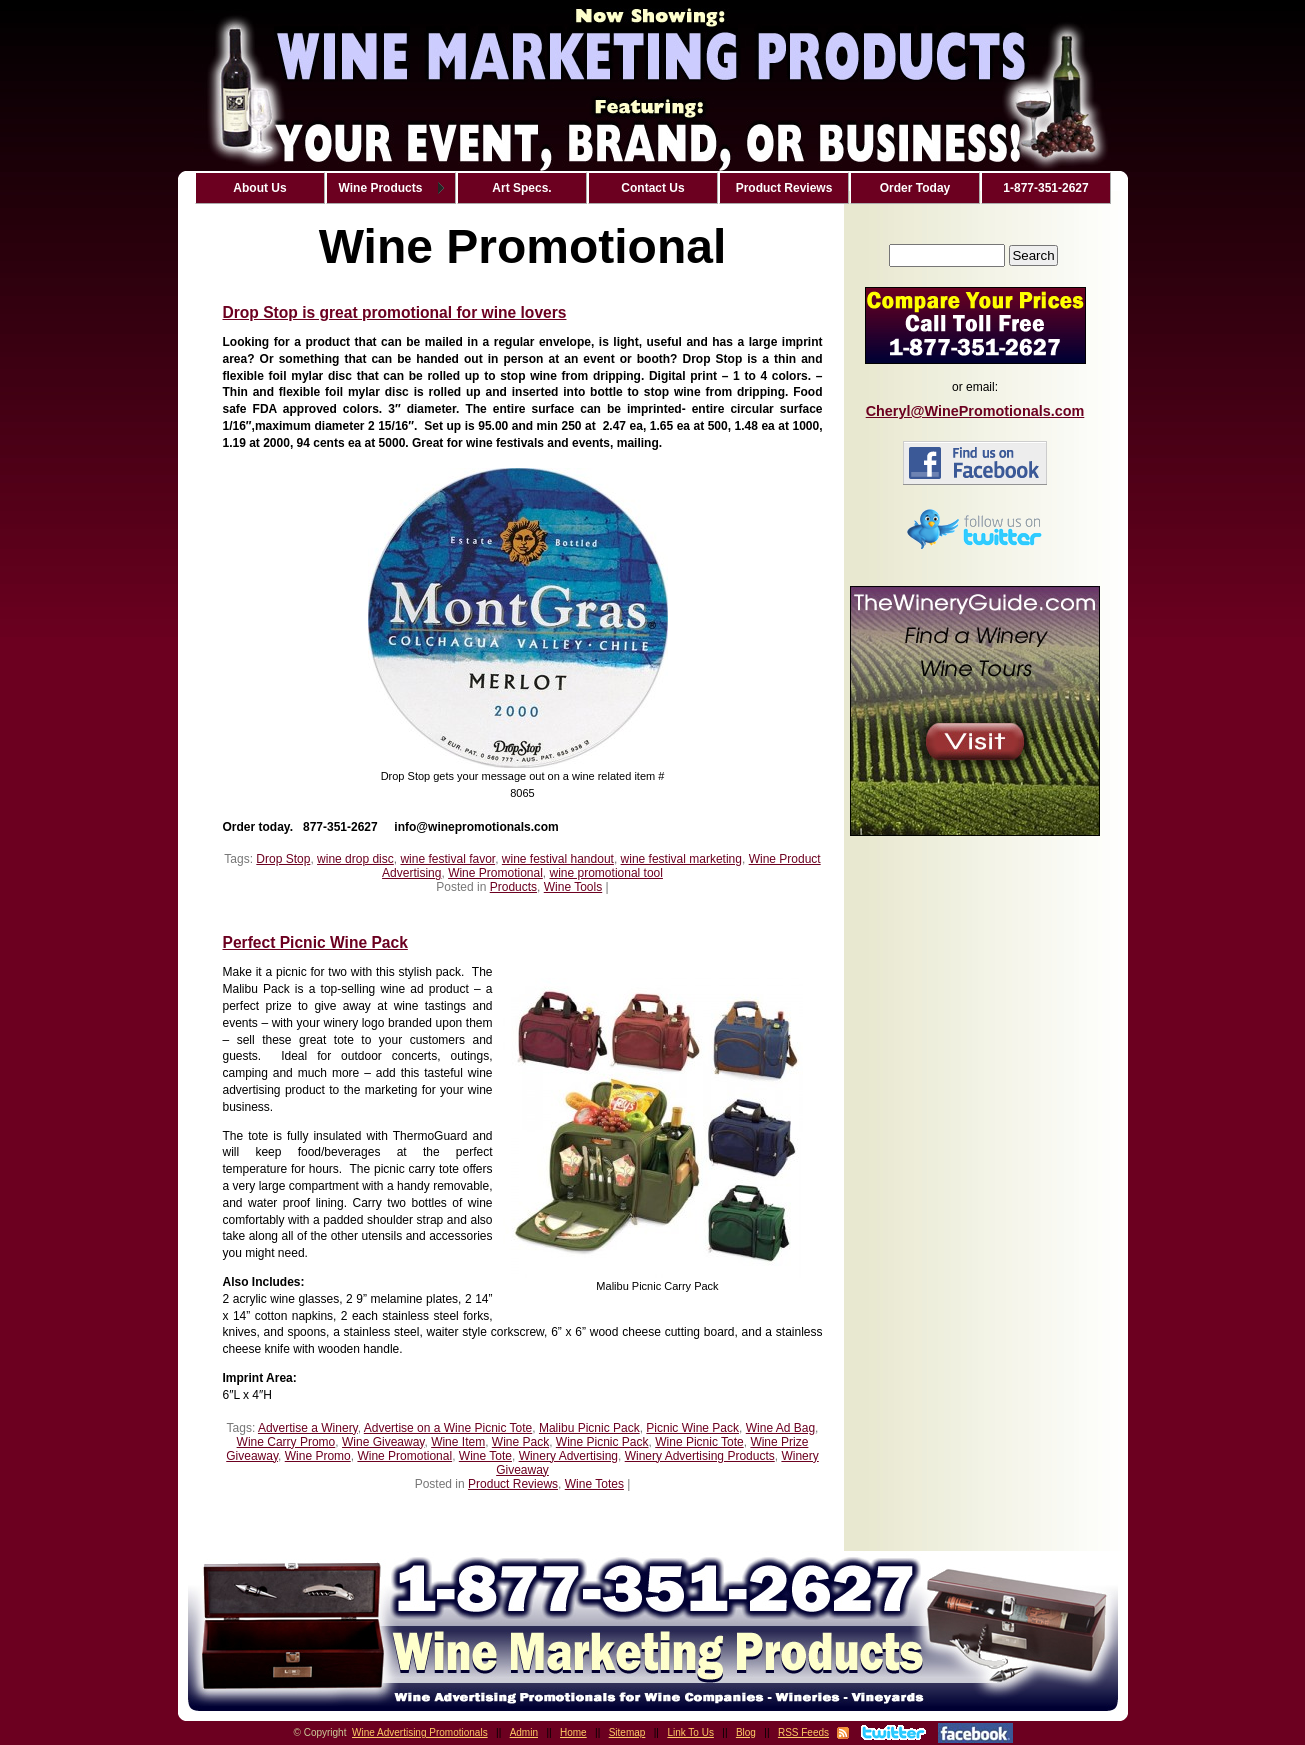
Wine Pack (520, 1442)
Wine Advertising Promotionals (420, 1732)
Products (513, 887)
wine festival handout (558, 859)
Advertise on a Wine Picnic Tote (448, 1428)
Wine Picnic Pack (602, 1442)
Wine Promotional (495, 873)
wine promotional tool (606, 873)
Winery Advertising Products (700, 1456)
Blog (746, 1732)
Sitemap (627, 1732)
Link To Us (690, 1732)
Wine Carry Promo (286, 1442)
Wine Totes (594, 1484)
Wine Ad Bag (780, 1428)
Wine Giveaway (383, 1442)
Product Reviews (513, 1484)
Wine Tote (485, 1456)
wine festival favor (447, 859)
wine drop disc (355, 859)
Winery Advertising (568, 1456)
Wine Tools (573, 887)
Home (573, 1732)
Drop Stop (283, 859)
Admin (524, 1732)
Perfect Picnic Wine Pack (315, 942)
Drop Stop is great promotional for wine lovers (395, 312)
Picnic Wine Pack (692, 1428)
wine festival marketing (681, 859)
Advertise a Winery (308, 1428)
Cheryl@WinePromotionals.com (975, 411)
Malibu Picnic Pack (589, 1428)
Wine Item (458, 1442)
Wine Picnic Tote (699, 1442)
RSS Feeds (803, 1732)
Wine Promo (318, 1456)
